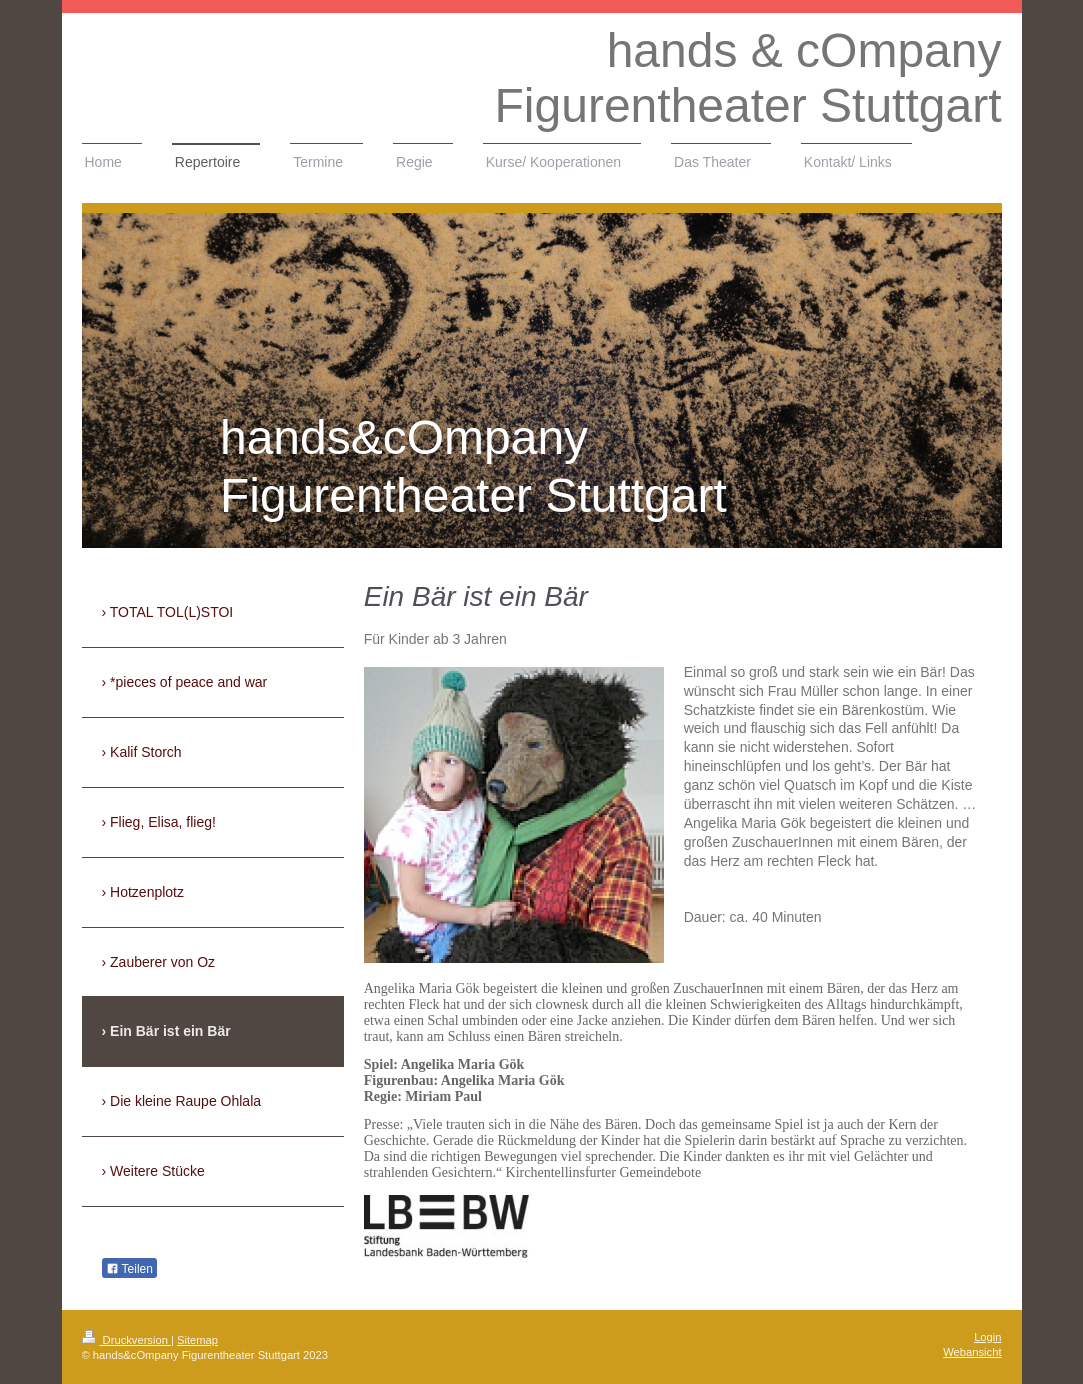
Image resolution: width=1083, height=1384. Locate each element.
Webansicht (972, 1352)
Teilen (129, 1269)
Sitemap (197, 1340)
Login (987, 1337)
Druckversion (127, 1340)
